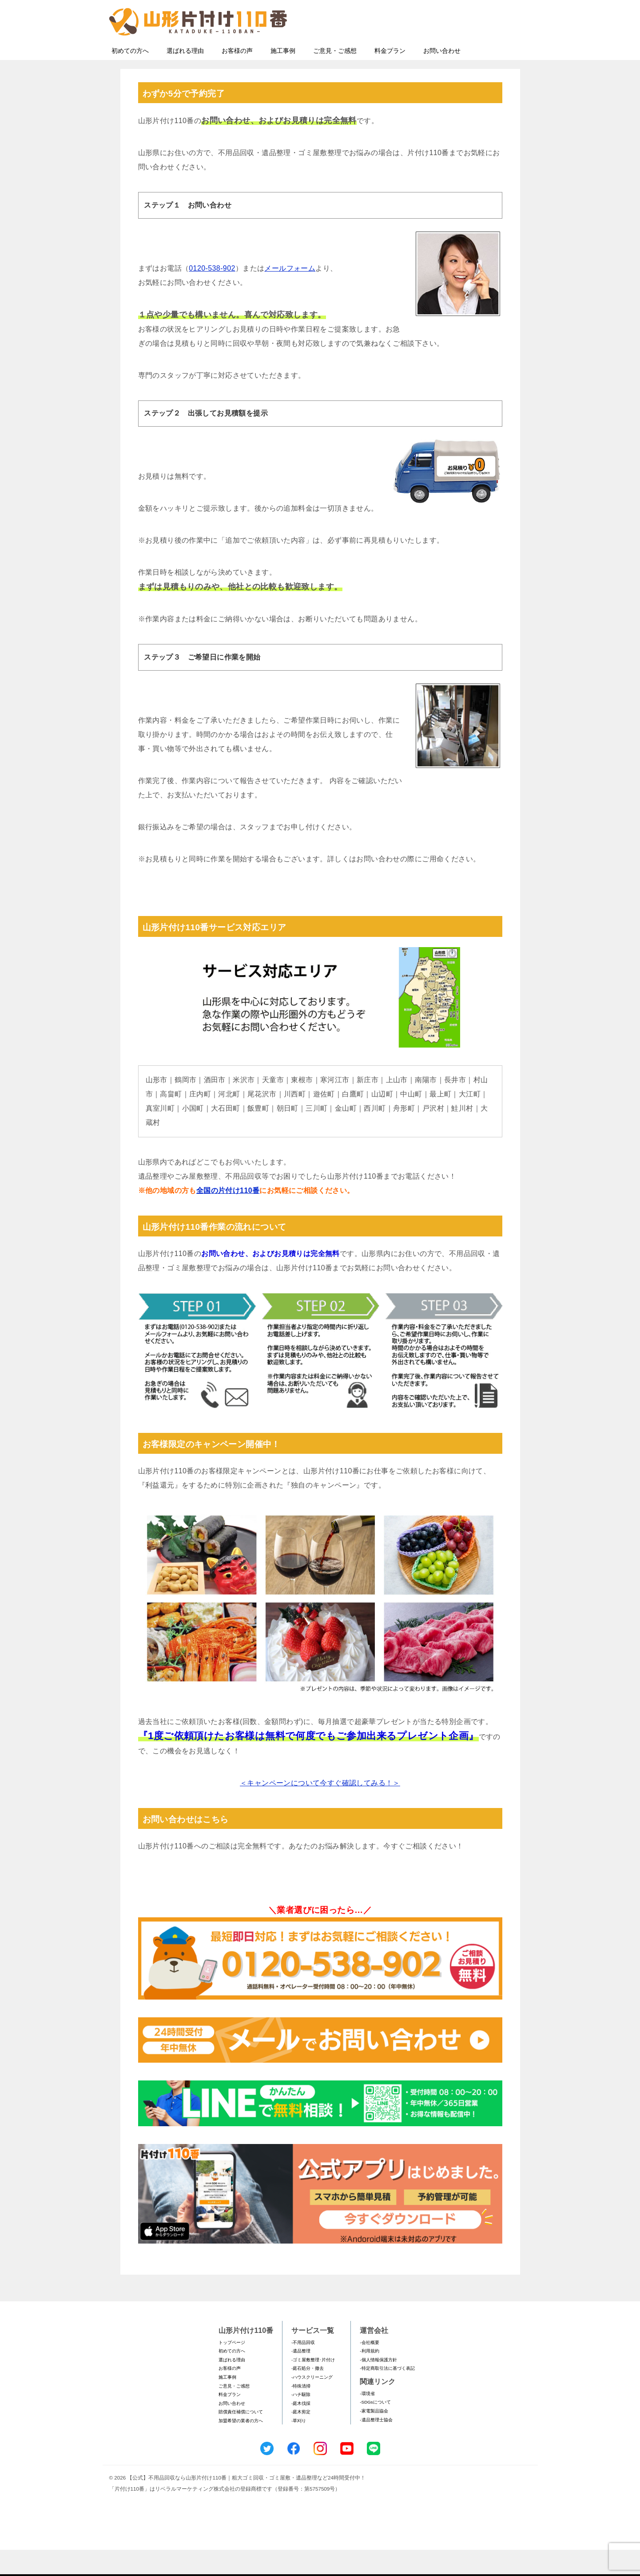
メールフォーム (289, 294)
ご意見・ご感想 (335, 76)
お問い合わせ (442, 76)
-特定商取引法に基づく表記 (387, 2394)
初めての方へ (130, 76)
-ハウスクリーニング (312, 2403)
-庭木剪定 (300, 2438)
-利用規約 (369, 2377)
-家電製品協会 (374, 2437)
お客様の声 (237, 76)
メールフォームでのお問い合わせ (450, 52)
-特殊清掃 (300, 2412)
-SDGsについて (375, 2428)
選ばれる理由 (185, 76)
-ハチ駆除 (300, 2420)
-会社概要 (369, 2368)
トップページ (232, 2368)
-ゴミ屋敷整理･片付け (313, 2386)
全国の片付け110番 (228, 1216)
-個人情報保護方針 (378, 2386)
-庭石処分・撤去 (307, 2394)
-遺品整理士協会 (376, 2446)
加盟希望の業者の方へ (241, 2446)
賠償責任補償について (241, 2438)
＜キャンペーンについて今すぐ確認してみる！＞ (320, 1809)
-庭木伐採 (300, 2429)
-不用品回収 (303, 2368)
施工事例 (282, 76)
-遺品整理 (300, 2377)
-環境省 (367, 2419)
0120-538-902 (212, 294)
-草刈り (298, 2446)
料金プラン (389, 76)
